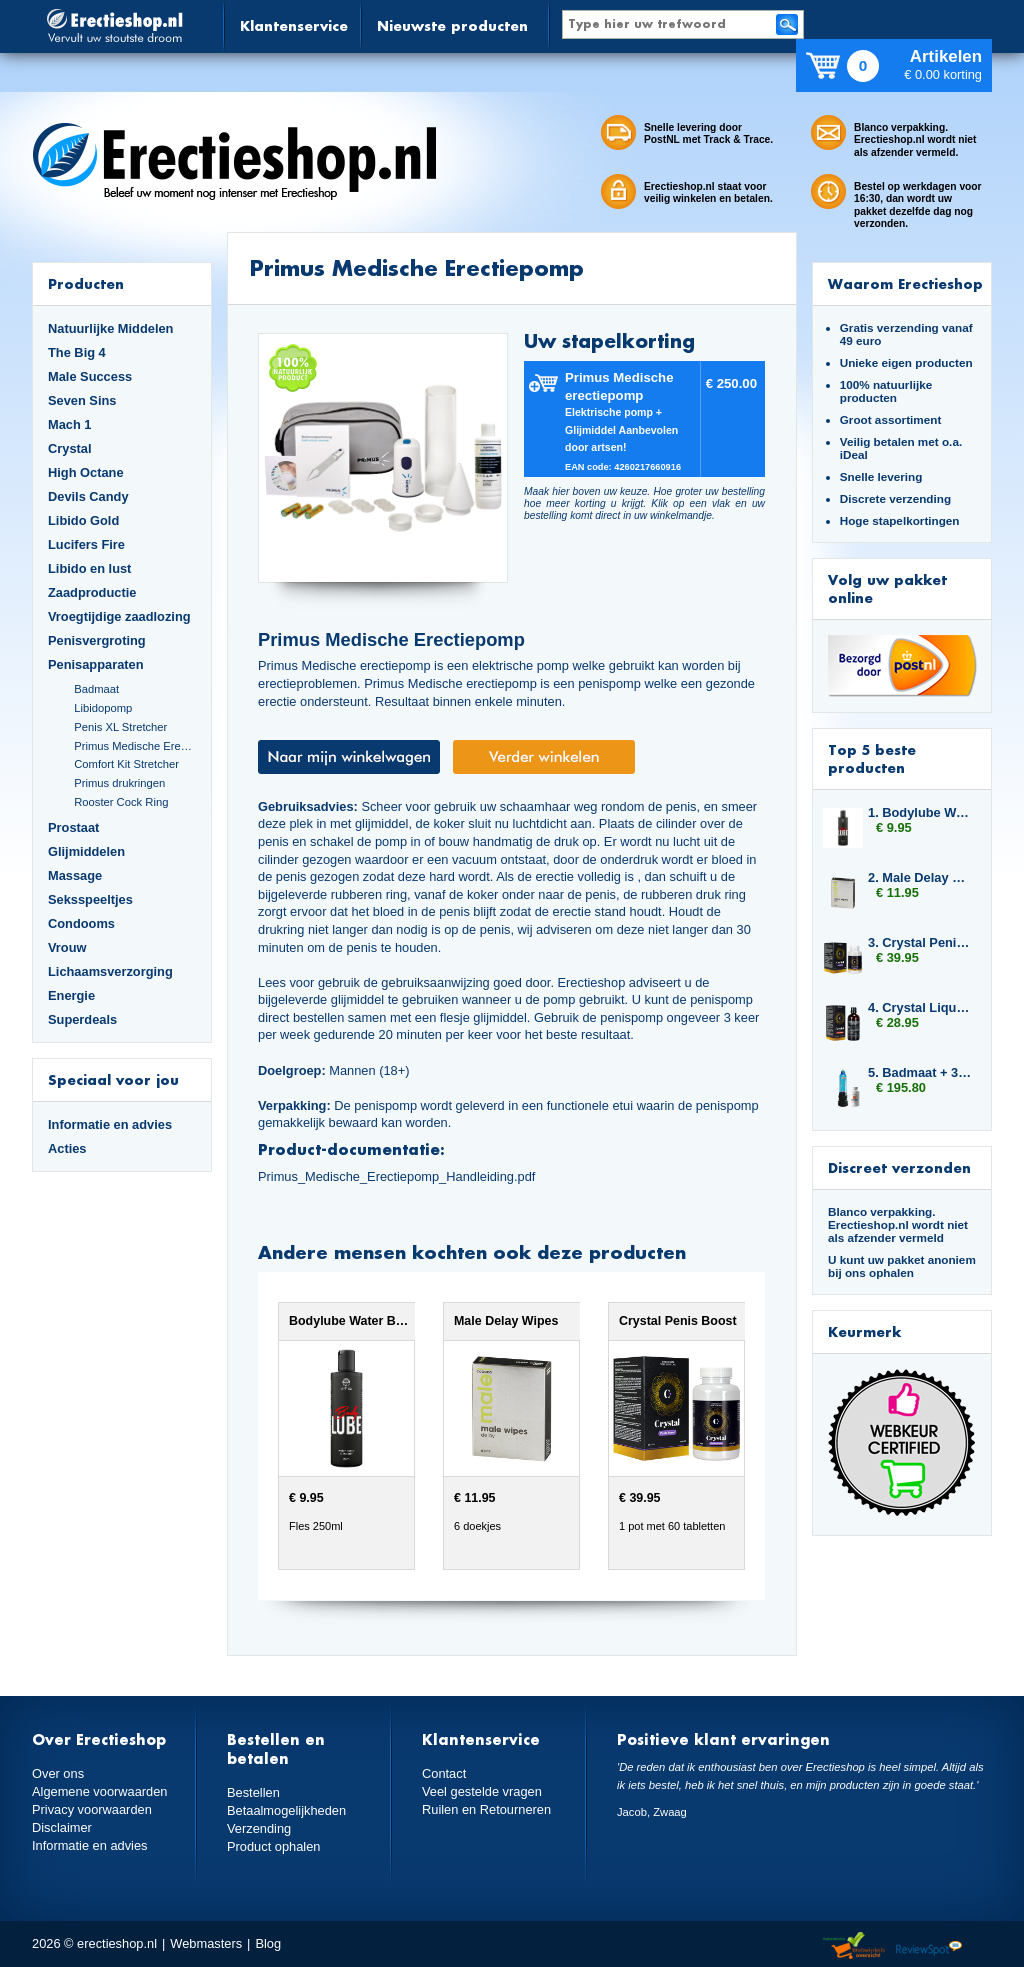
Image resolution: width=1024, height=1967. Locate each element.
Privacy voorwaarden (92, 1809)
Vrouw (67, 947)
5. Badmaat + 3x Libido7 (920, 1072)
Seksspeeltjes (90, 899)
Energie (71, 995)
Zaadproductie (92, 592)
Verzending (259, 1828)
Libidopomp (103, 708)
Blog (268, 1943)
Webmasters (206, 1943)
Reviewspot (929, 1946)
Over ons (58, 1773)
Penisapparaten (96, 664)
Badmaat (96, 689)
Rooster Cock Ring (121, 802)
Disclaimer (62, 1827)
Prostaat (73, 827)
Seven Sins (82, 400)
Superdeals (82, 1019)
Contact (444, 1773)
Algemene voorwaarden (100, 1791)
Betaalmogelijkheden (286, 1810)
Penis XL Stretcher (120, 727)
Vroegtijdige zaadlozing (119, 616)
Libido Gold (83, 520)
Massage (75, 875)
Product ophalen (273, 1846)
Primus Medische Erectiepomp (135, 746)
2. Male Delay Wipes (920, 877)
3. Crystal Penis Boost (920, 942)
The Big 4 (77, 352)
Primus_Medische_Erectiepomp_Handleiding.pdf (396, 1176)
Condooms (81, 923)
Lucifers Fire (86, 544)
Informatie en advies (110, 1124)
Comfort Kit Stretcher (126, 764)
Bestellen (253, 1792)
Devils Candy (88, 496)
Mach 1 (70, 424)
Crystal (70, 448)
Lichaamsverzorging (110, 971)
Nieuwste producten (452, 25)
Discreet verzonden (899, 1167)
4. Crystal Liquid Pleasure (920, 1007)
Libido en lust (89, 568)
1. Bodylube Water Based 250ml (920, 812)
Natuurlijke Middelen (110, 328)
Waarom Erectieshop (905, 283)
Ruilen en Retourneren (486, 1809)
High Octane (86, 472)
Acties (67, 1148)
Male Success (90, 376)
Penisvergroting (97, 640)
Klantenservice (294, 25)
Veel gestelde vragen (482, 1791)
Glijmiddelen (86, 851)
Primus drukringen (119, 783)
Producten (86, 283)
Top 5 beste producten (872, 758)
